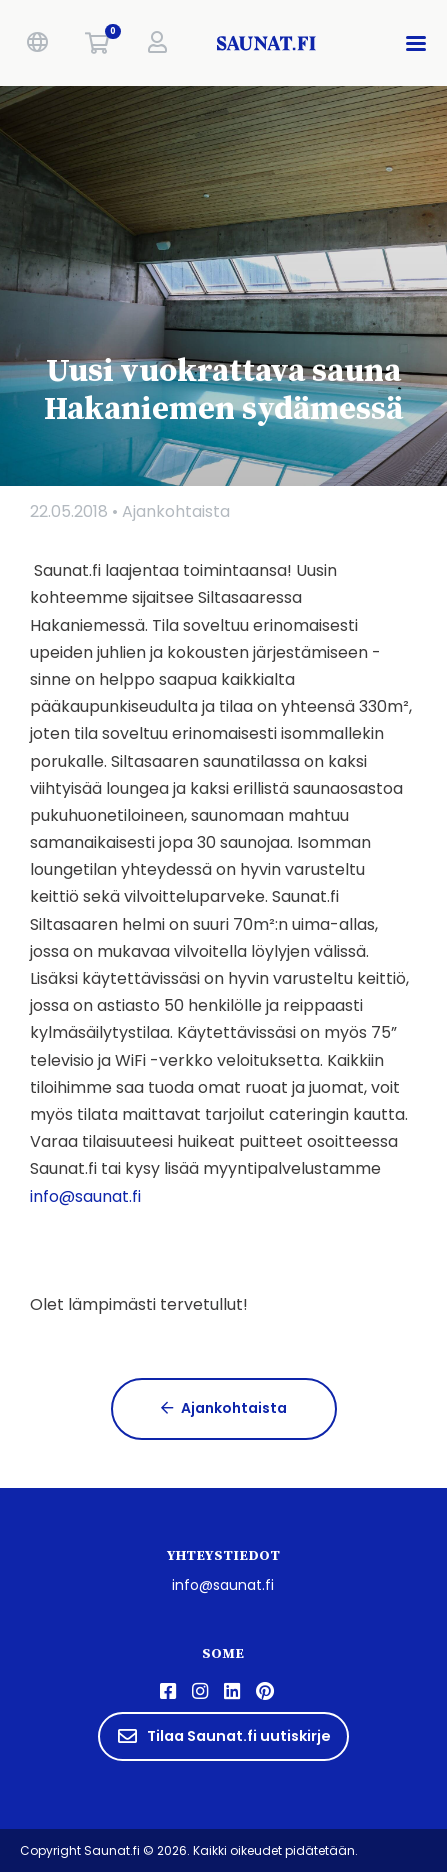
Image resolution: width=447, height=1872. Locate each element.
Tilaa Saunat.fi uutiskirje (223, 1736)
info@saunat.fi (223, 1585)
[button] (37, 43)
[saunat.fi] (267, 43)
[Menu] (419, 43)
